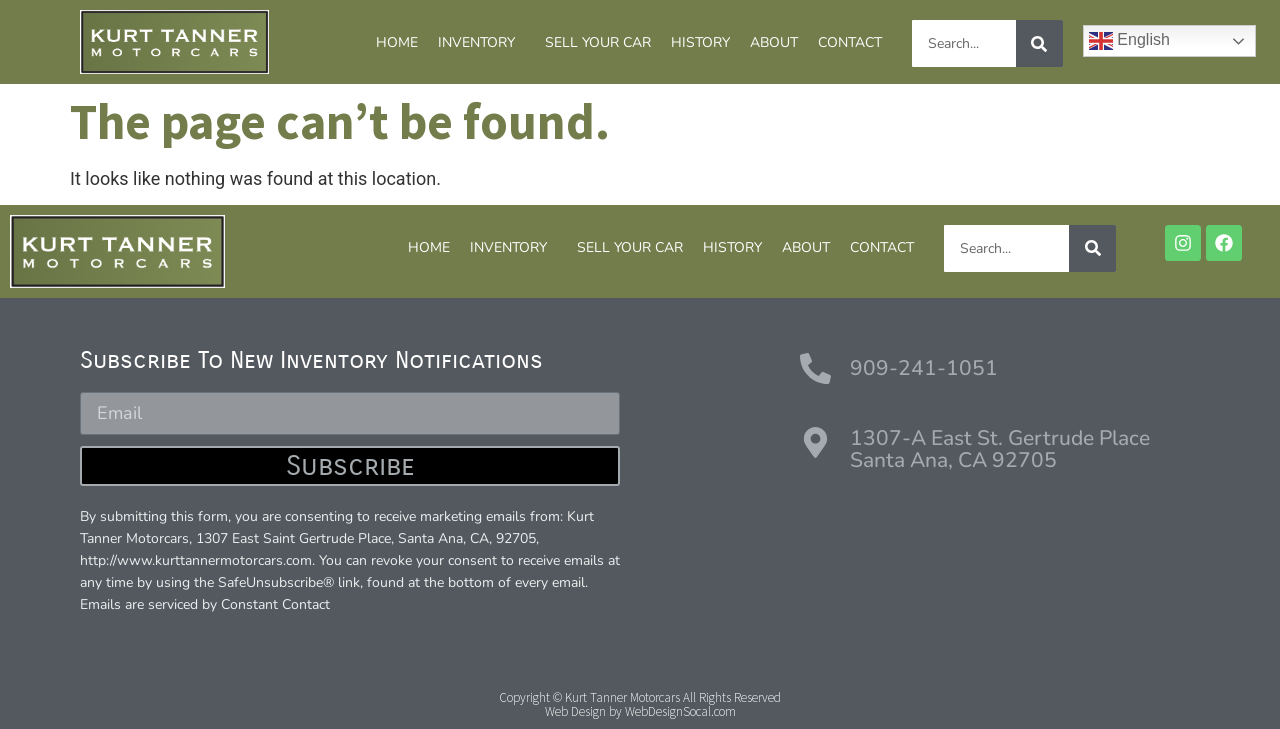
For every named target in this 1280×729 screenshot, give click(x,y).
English (1129, 41)
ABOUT (774, 42)
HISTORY (700, 42)
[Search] (1039, 43)
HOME (397, 42)
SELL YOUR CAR (598, 42)
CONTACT (850, 42)
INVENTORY (481, 43)
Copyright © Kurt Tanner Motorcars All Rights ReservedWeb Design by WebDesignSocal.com (640, 704)
